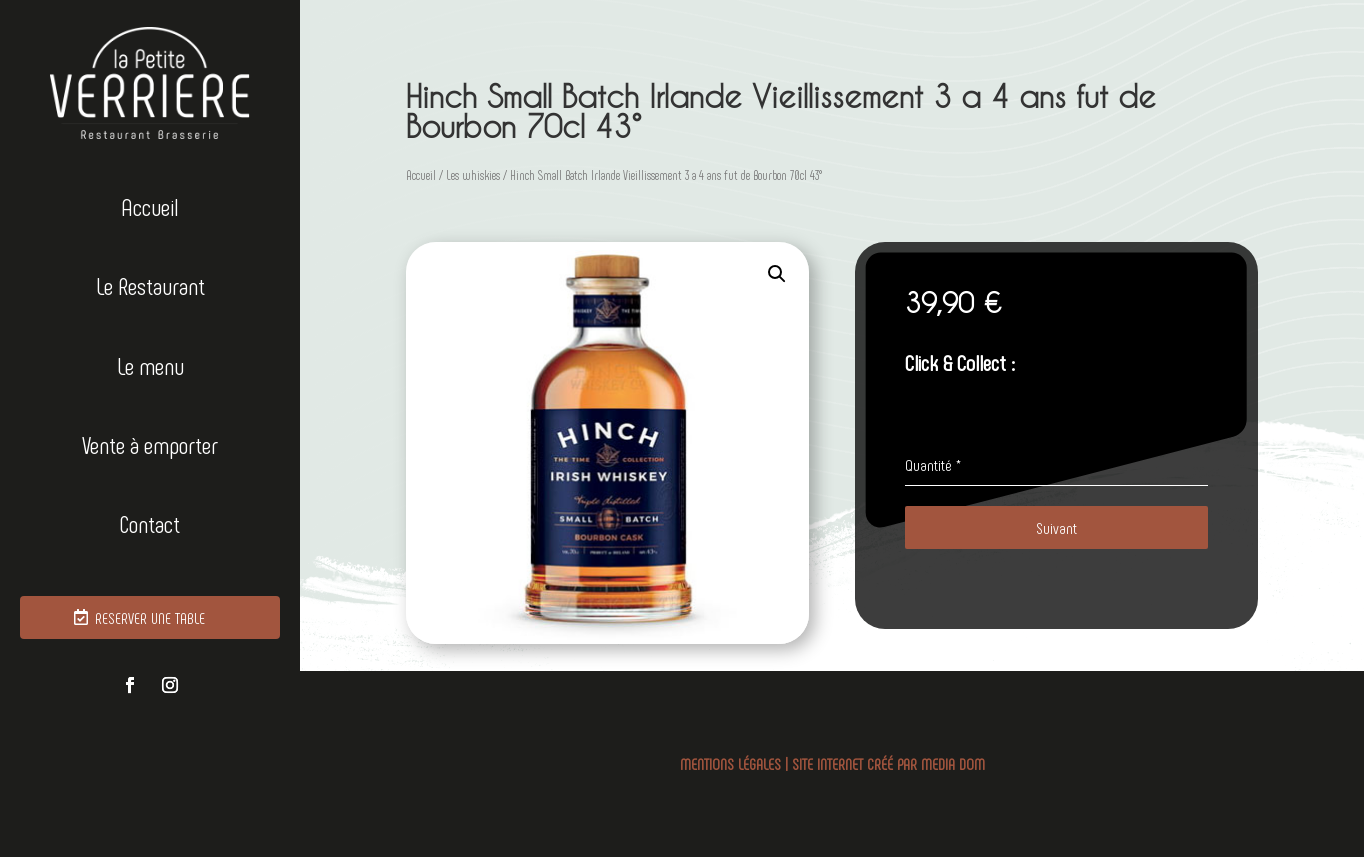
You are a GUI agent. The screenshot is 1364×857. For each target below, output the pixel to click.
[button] (777, 274)
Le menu (150, 366)
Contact (150, 524)
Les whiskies (473, 175)
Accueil (150, 207)
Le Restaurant (150, 286)
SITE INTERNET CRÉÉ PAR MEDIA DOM (888, 763)
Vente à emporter (150, 445)
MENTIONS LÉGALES (730, 763)
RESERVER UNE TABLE (150, 617)
